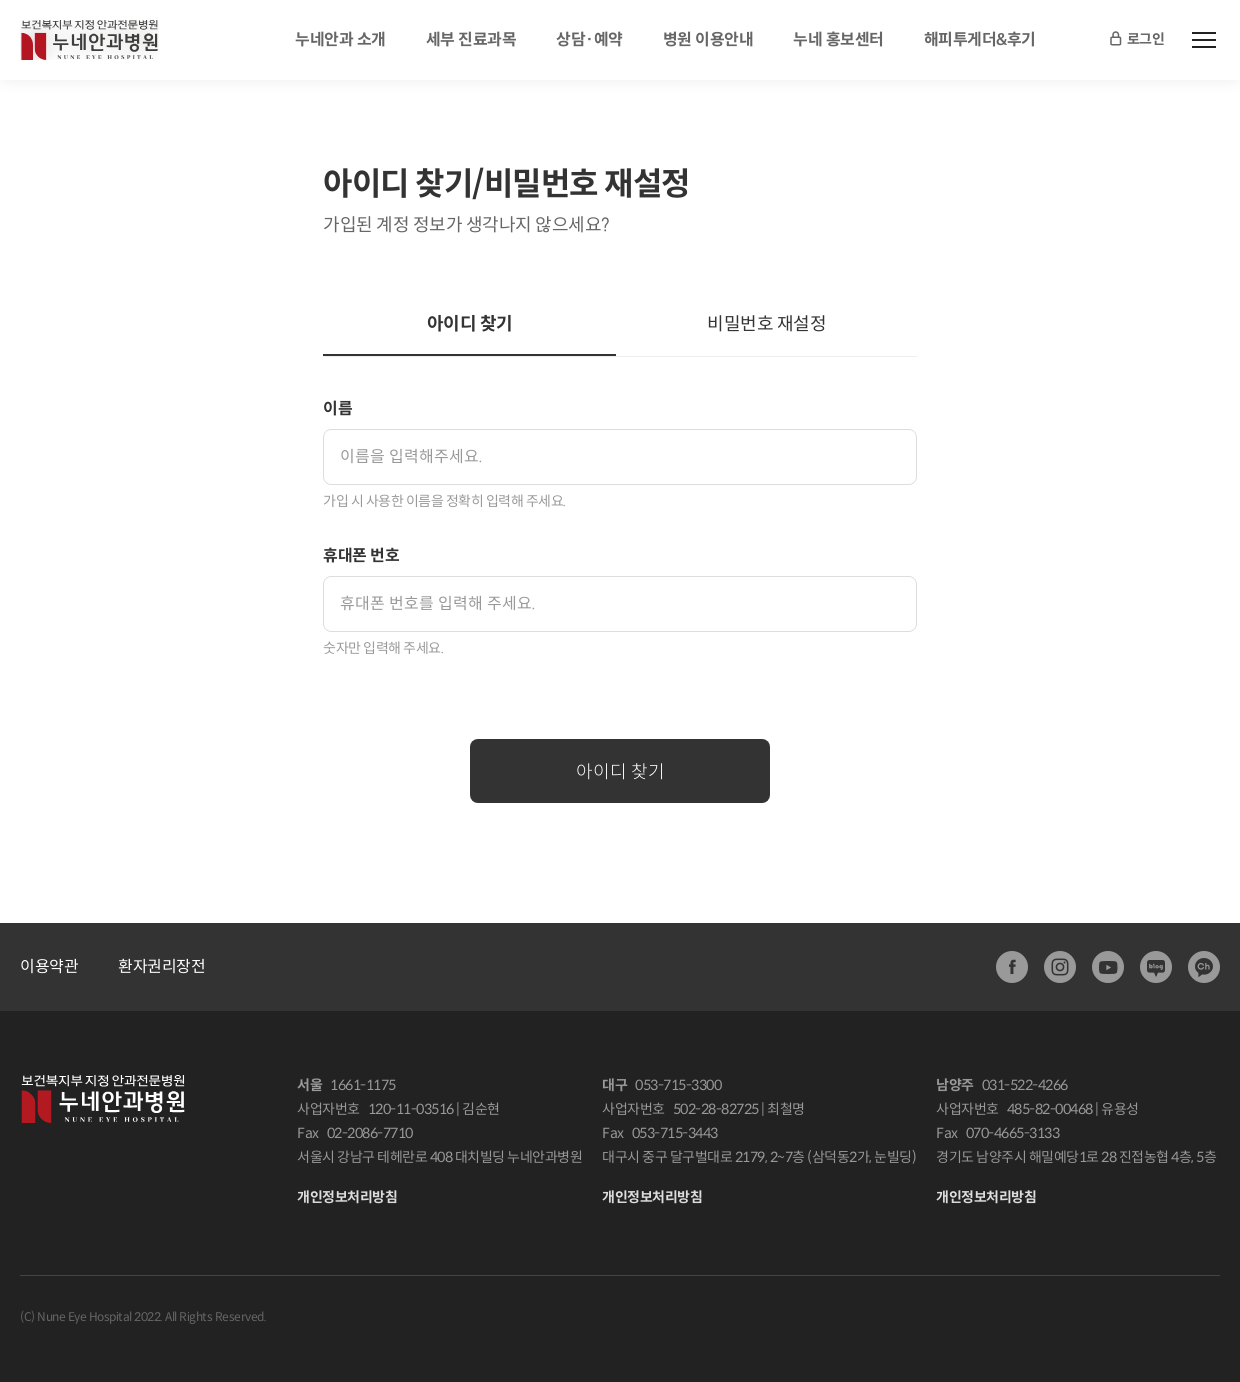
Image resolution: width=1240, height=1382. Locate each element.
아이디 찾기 (470, 324)
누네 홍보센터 (838, 39)
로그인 (1136, 40)
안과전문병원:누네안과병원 (89, 40)
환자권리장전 (161, 966)
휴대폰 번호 (361, 555)
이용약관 (49, 966)
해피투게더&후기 (980, 39)
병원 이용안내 (708, 39)
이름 (337, 408)
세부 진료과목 (471, 39)
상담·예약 (589, 39)
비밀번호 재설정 (766, 324)
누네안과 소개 (340, 39)
